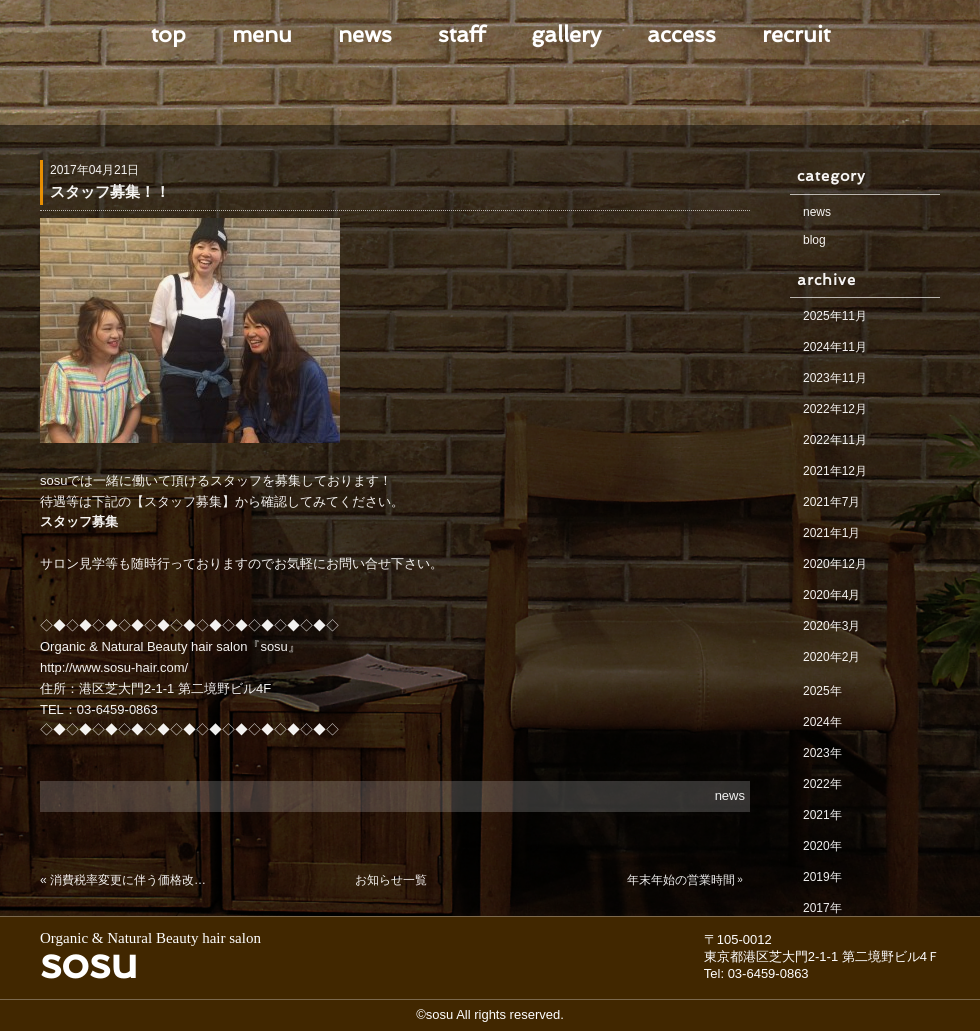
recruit (796, 34)
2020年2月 (831, 657)
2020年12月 (835, 564)
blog (814, 240)
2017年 (822, 908)
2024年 (822, 722)
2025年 (822, 691)
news (365, 34)
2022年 (822, 784)
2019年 (822, 877)
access (681, 34)
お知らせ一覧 (391, 880)
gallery (566, 34)
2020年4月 (831, 595)
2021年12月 (835, 471)
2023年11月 (835, 378)
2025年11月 (835, 316)
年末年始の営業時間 (681, 880)
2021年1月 (831, 533)
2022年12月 (835, 409)
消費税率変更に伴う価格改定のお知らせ (132, 880)
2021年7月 (831, 502)
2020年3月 (831, 626)
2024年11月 (835, 347)
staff (461, 34)
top (168, 34)
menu (262, 34)
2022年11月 (835, 440)
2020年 (822, 846)
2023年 (822, 753)
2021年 (822, 815)
